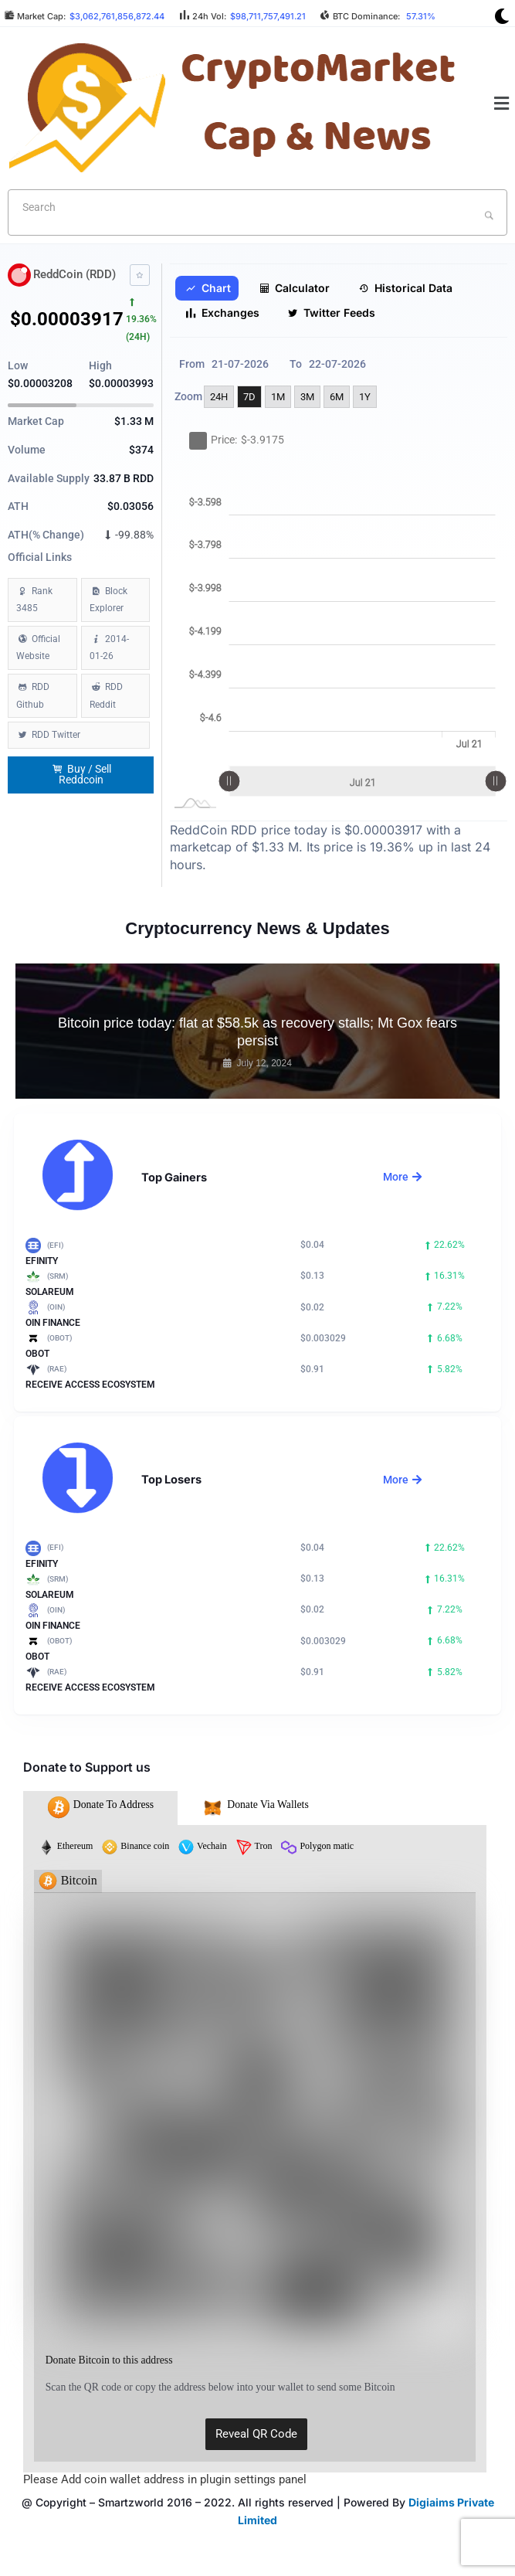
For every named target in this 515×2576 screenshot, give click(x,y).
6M (337, 397)
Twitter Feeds (331, 313)
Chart (208, 288)
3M (307, 397)
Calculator (294, 288)
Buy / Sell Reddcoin (82, 775)
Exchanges (222, 313)
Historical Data (405, 288)
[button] (502, 103)
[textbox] (232, 207)
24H (219, 397)
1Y (365, 397)
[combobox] (257, 212)
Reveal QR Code (256, 2434)
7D (249, 397)
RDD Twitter (56, 734)
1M (278, 397)
